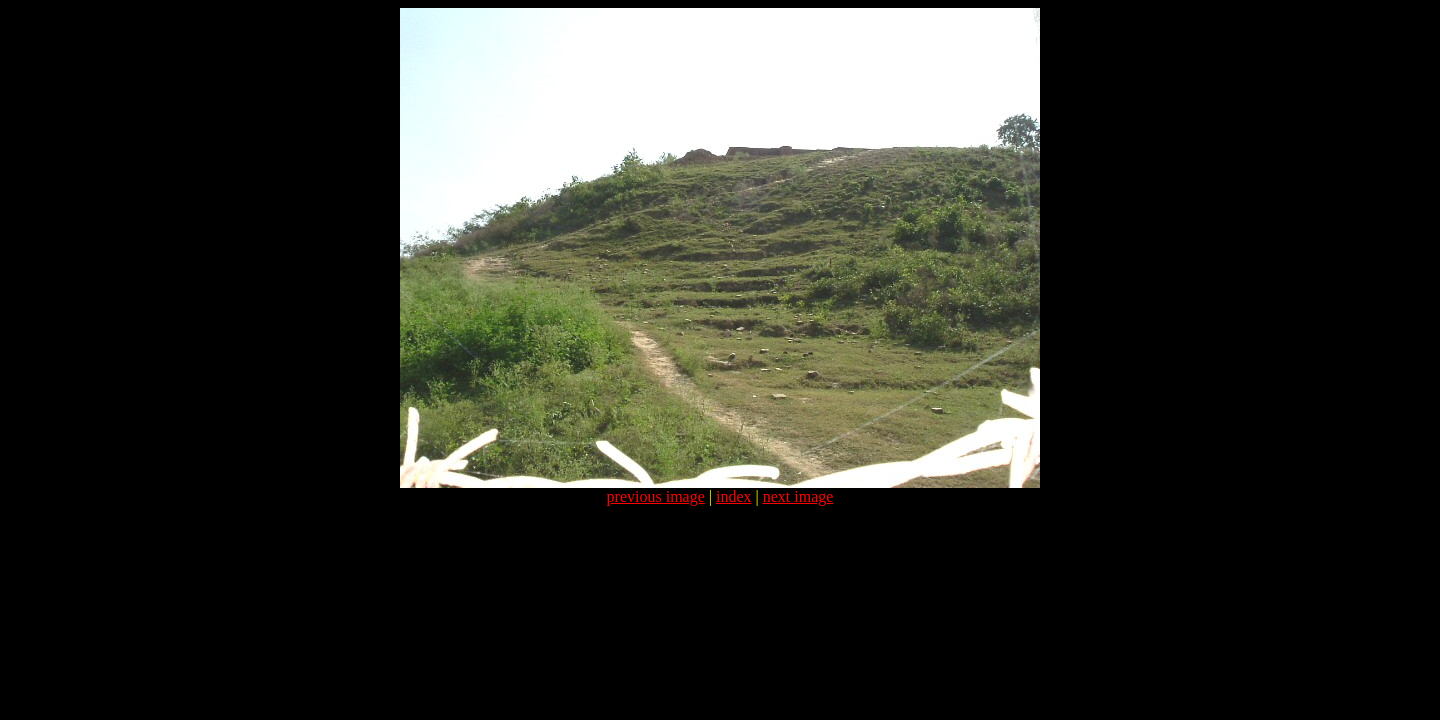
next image (798, 496)
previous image (656, 496)
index (734, 496)
